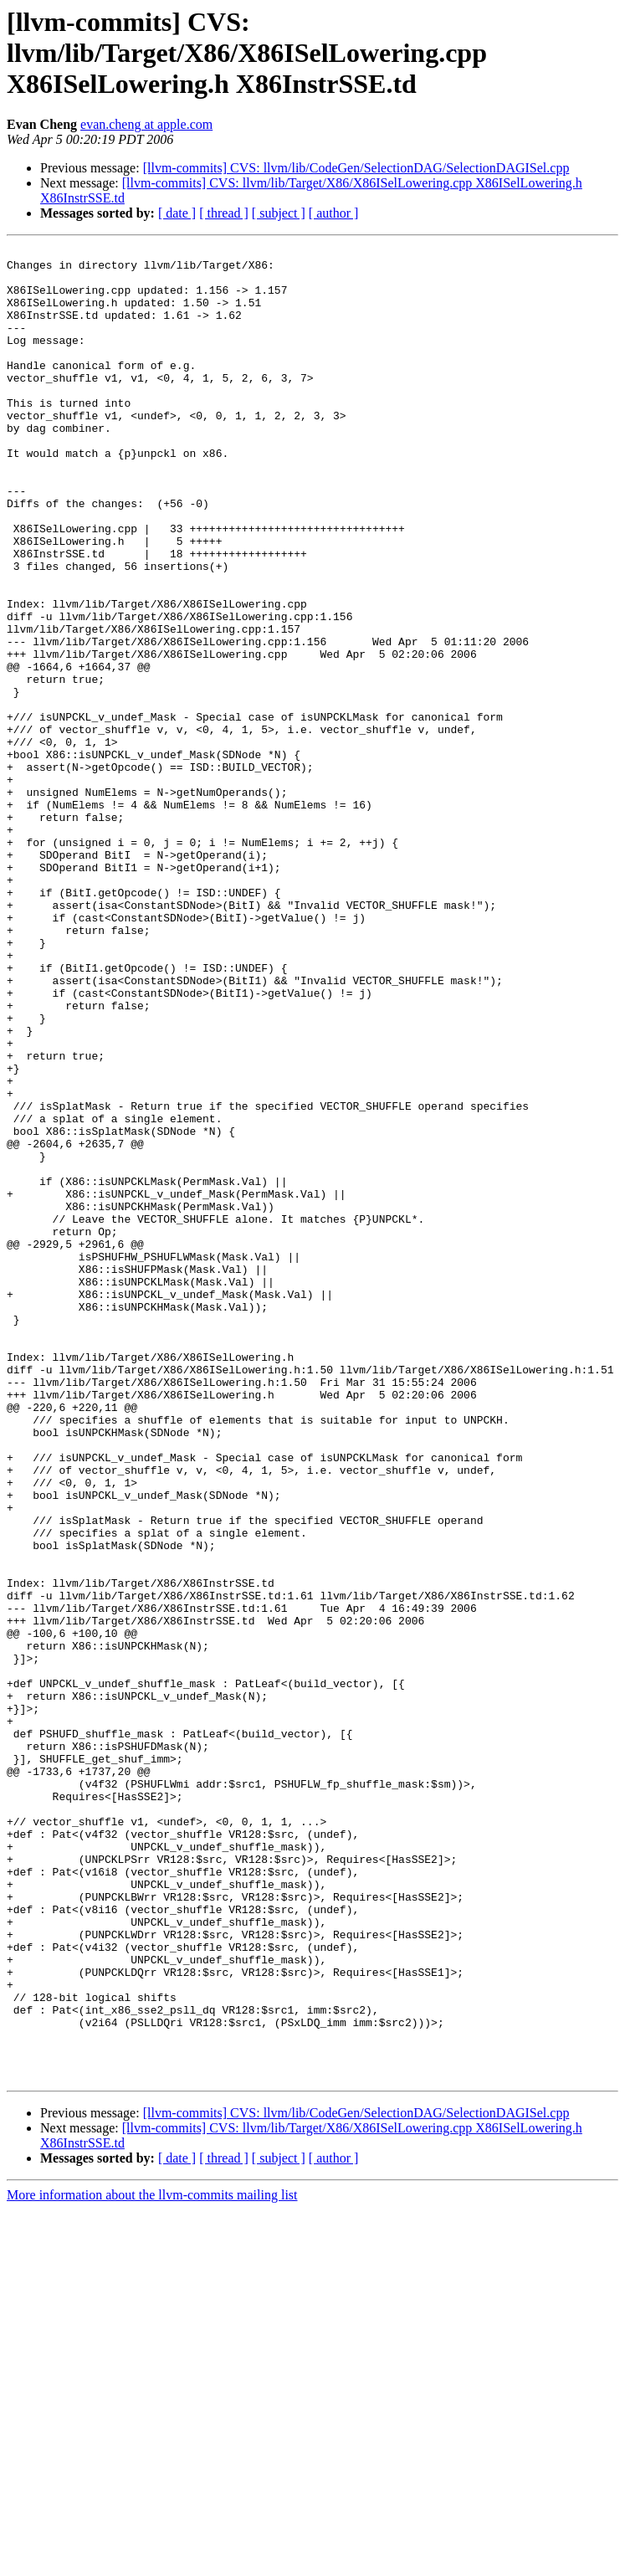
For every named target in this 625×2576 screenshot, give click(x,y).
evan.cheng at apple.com (146, 124)
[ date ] (177, 213)
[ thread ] (223, 213)
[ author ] (334, 213)
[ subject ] (278, 213)
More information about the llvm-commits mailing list (152, 2561)
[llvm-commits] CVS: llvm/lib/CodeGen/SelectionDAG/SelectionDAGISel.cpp (356, 168)
